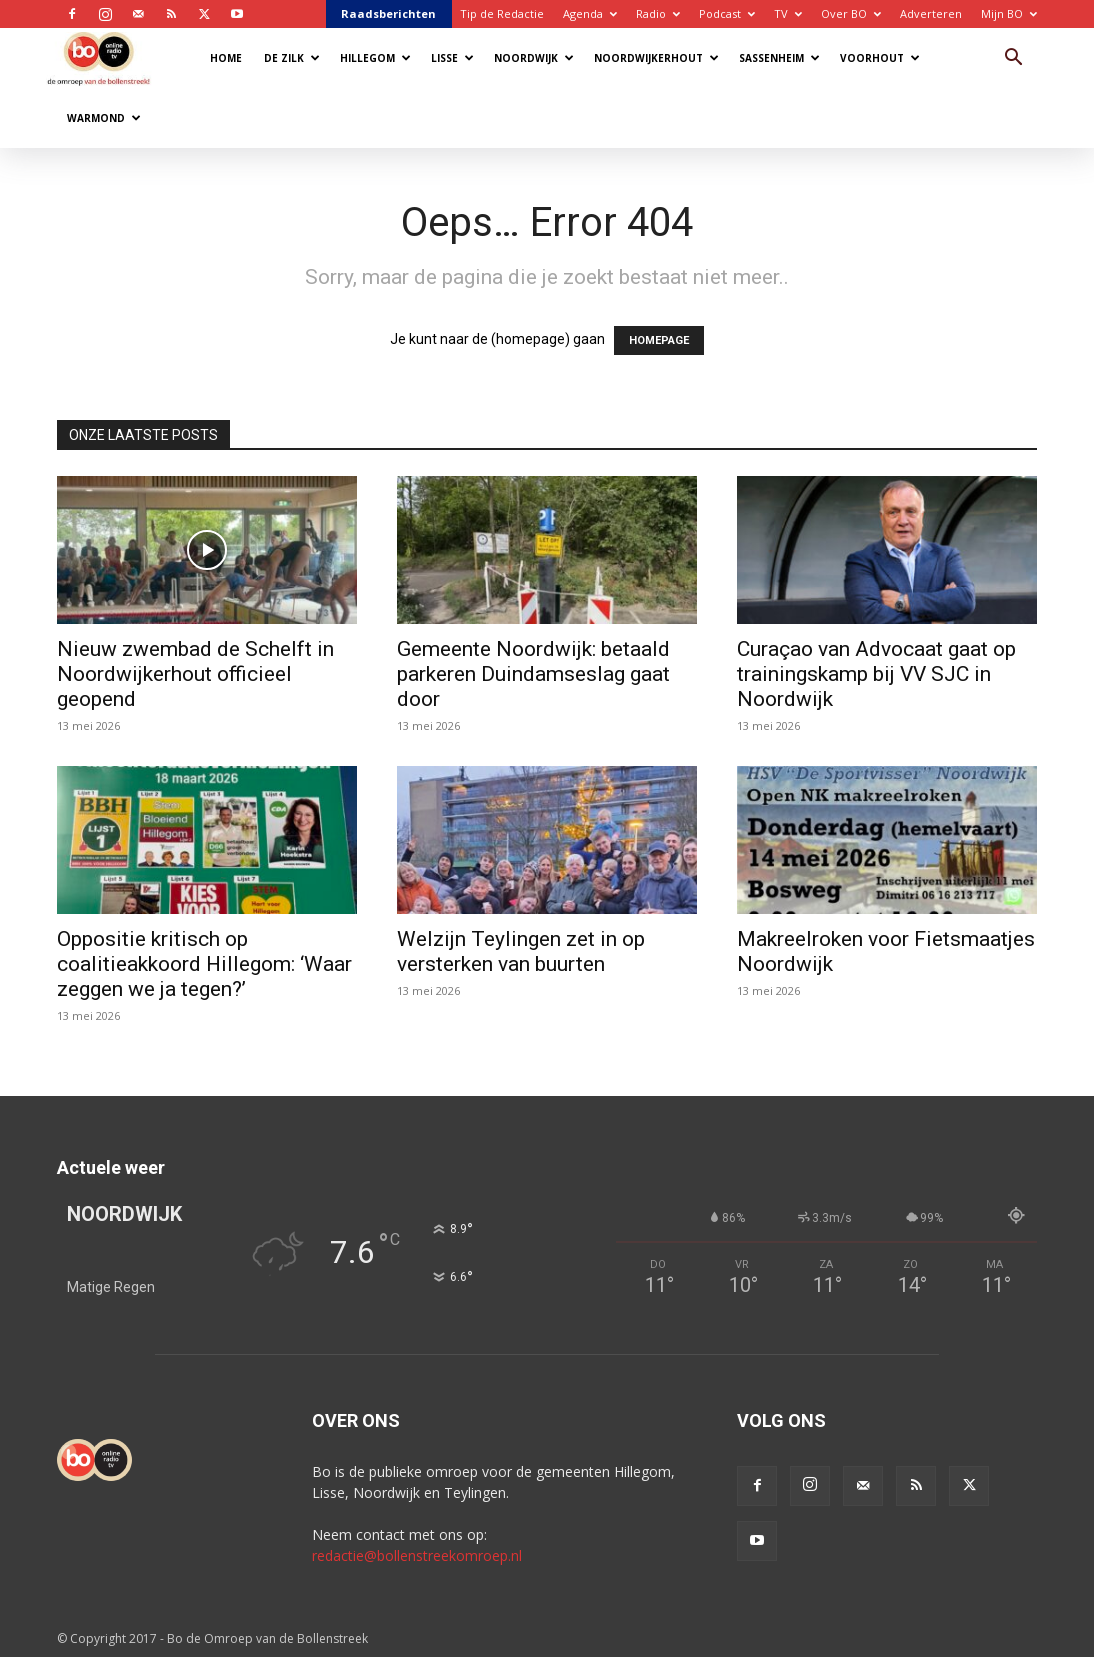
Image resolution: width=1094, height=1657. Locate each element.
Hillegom (375, 58)
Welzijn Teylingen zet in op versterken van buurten (521, 951)
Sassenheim (779, 58)
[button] (1013, 59)
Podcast (727, 13)
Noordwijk (534, 58)
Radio (658, 13)
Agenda (590, 13)
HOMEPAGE (659, 340)
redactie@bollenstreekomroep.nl (417, 1555)
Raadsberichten (388, 13)
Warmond (104, 118)
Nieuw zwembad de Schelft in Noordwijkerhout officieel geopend (195, 674)
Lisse (452, 58)
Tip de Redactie (502, 13)
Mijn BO (1009, 13)
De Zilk (292, 58)
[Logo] (108, 57)
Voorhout (880, 58)
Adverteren (931, 13)
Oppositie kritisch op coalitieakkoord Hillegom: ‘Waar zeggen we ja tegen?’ (204, 964)
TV (788, 13)
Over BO (851, 13)
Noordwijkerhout (656, 58)
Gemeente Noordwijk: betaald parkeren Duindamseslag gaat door (533, 674)
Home (226, 58)
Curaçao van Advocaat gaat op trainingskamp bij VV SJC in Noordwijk (876, 674)
